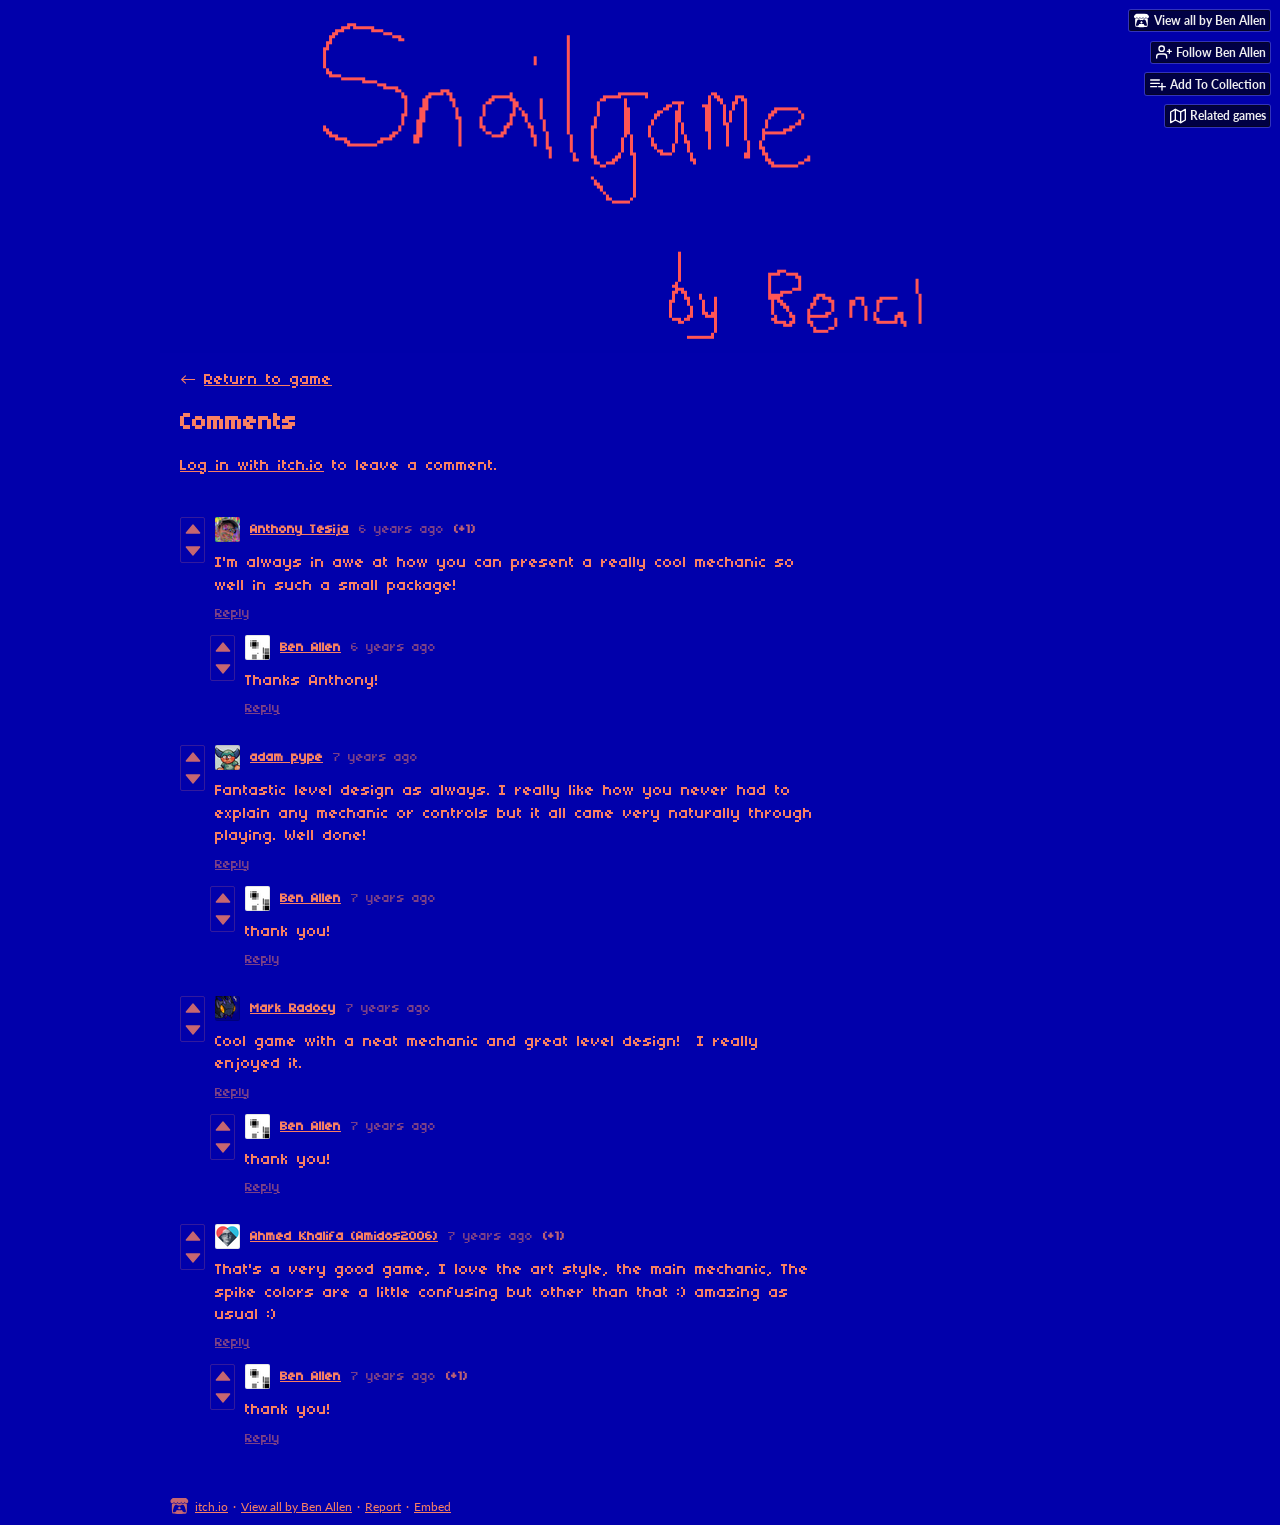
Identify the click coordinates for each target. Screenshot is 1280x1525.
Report (383, 1506)
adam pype (286, 757)
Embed (432, 1506)
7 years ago (375, 757)
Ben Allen (310, 647)
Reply (232, 613)
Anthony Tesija (299, 529)
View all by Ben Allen (296, 1506)
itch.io (211, 1506)
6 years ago (401, 529)
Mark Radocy (293, 1008)
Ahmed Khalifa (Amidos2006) (344, 1236)
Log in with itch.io (252, 466)
